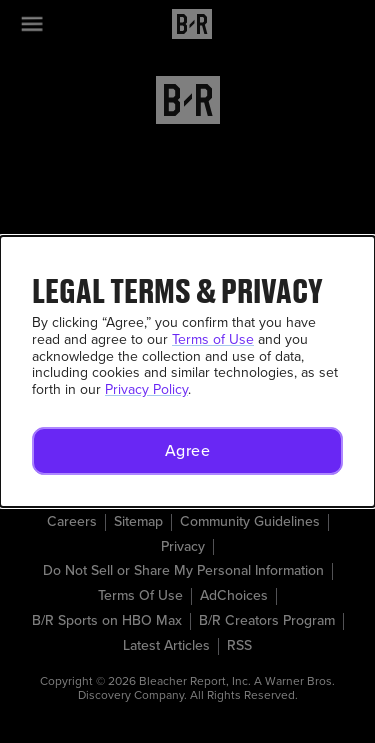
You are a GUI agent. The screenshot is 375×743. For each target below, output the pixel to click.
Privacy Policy (146, 389)
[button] (187, 451)
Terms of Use (213, 339)
